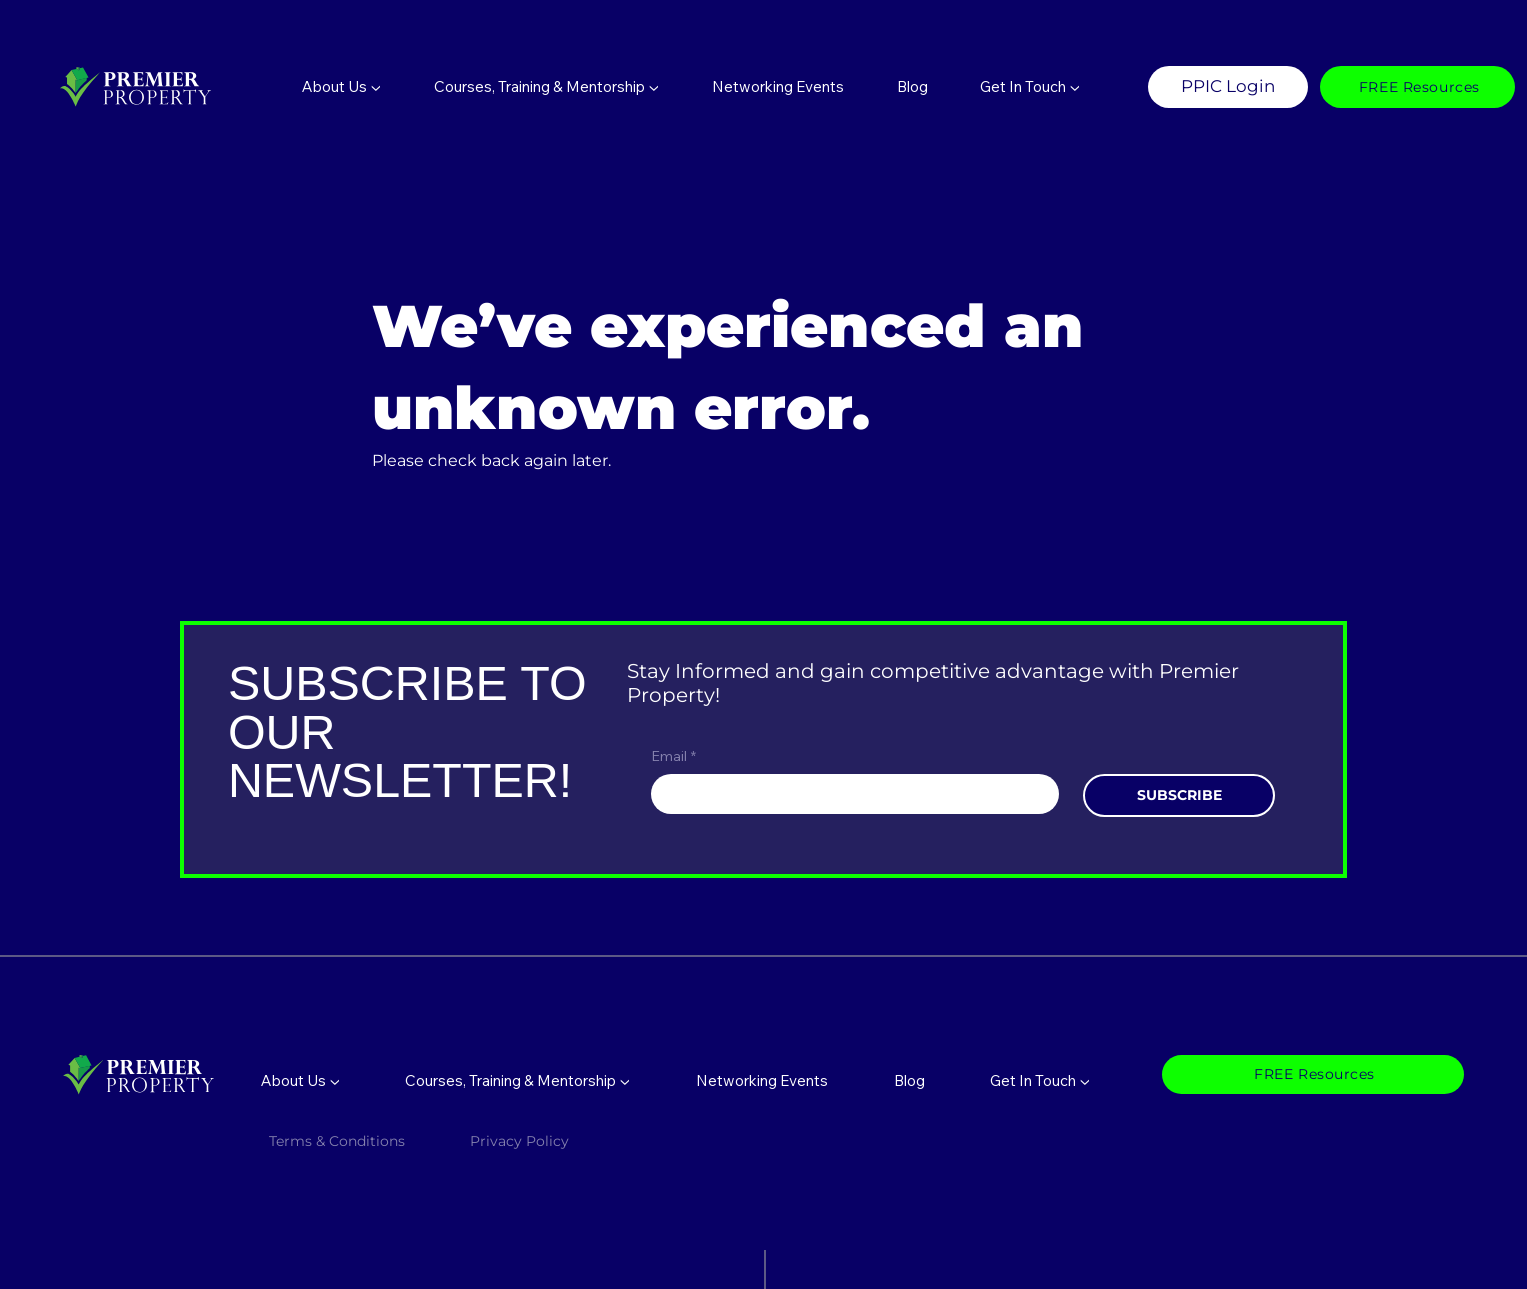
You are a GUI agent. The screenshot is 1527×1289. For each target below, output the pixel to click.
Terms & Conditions (337, 1141)
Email (673, 757)
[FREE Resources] (1417, 87)
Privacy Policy (521, 1141)
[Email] (849, 794)
